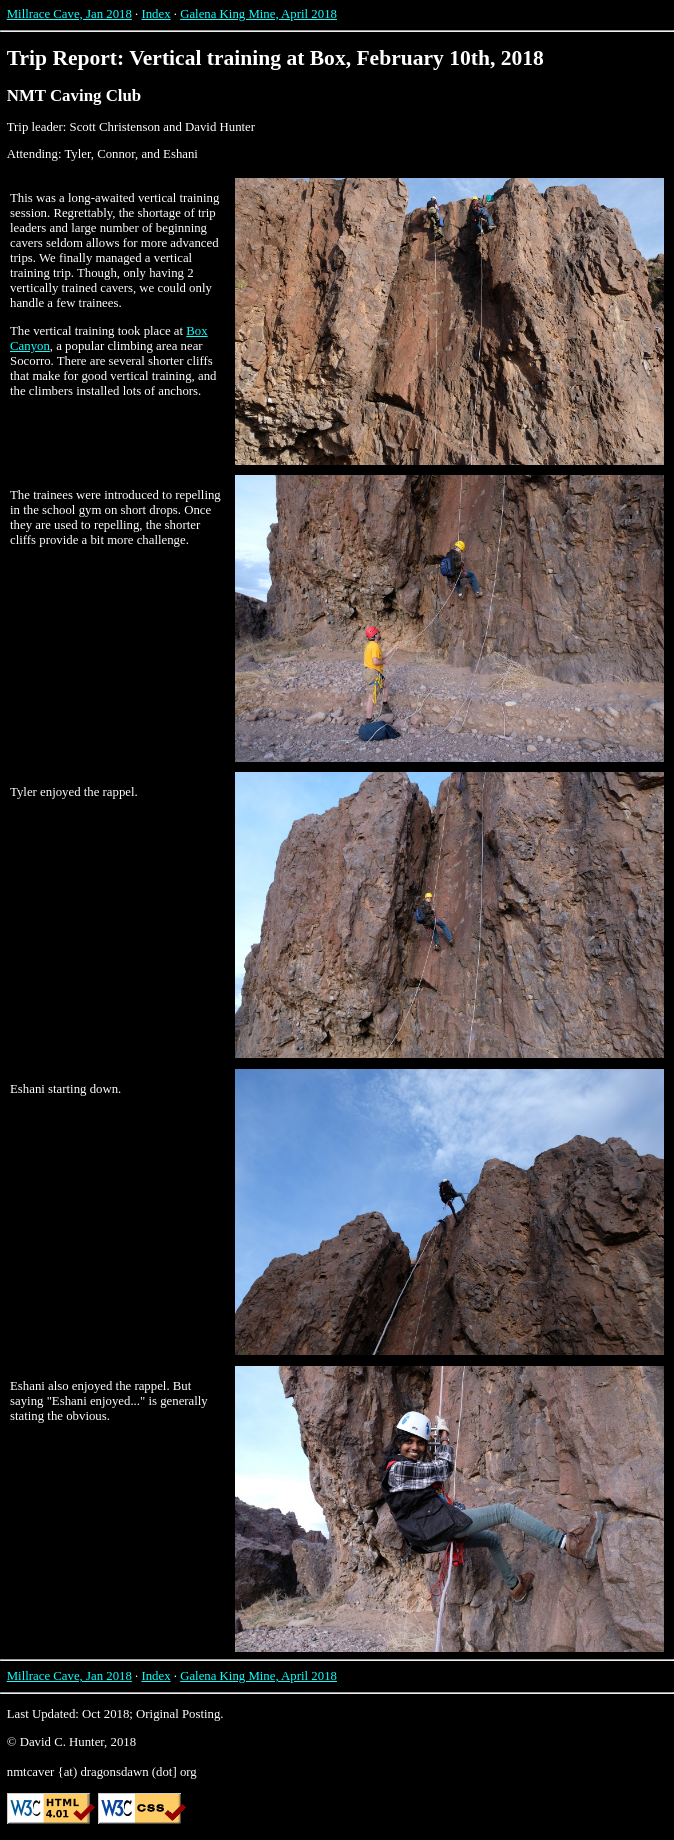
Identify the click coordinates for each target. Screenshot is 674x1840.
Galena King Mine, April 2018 (258, 14)
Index (155, 14)
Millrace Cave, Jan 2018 (69, 14)
